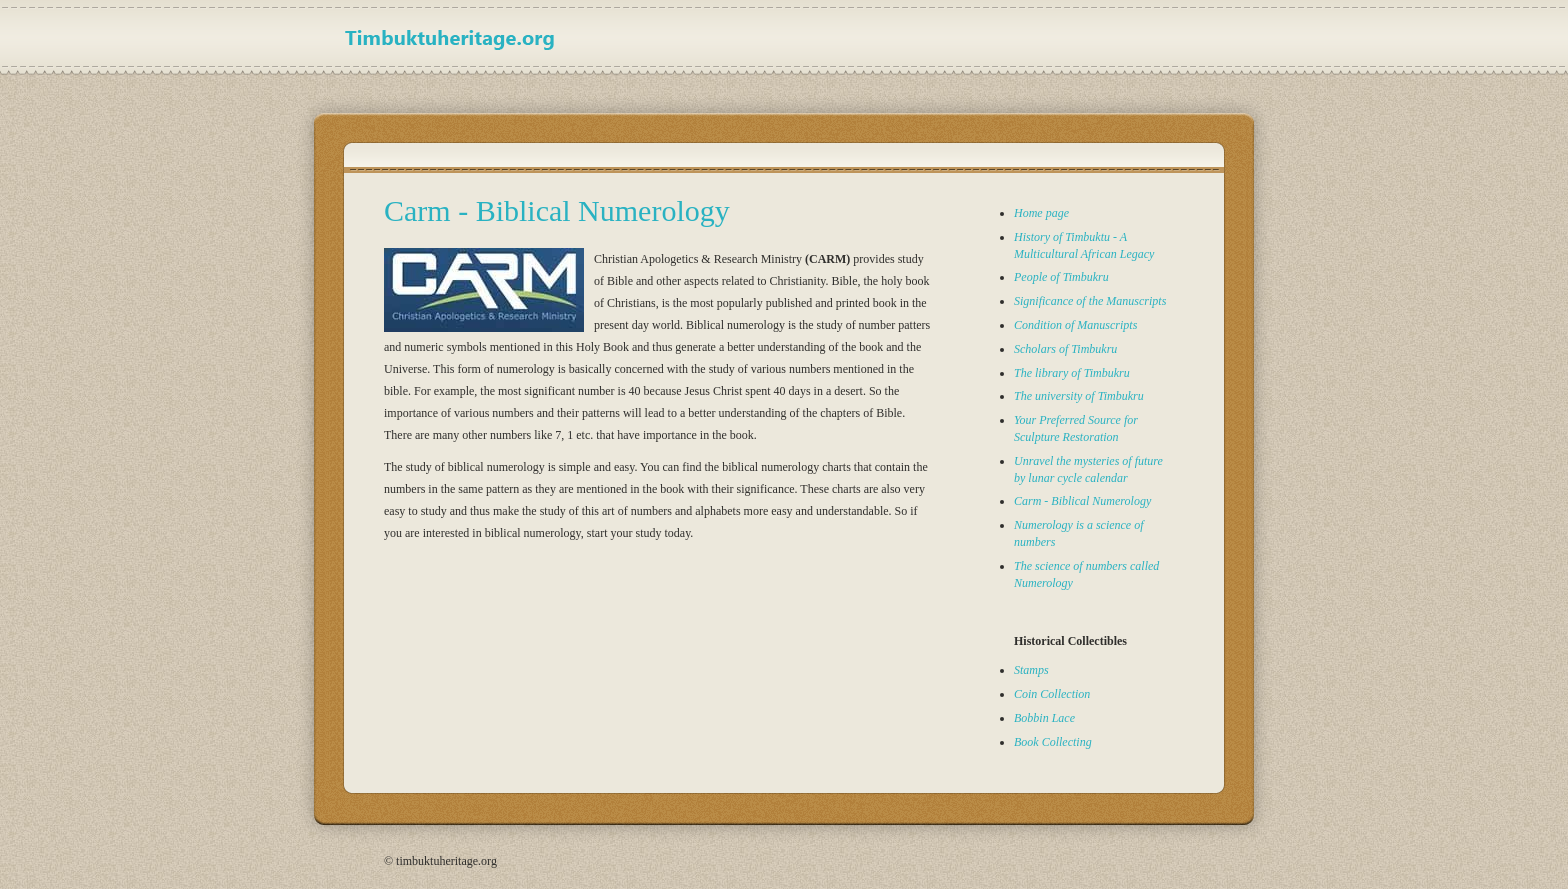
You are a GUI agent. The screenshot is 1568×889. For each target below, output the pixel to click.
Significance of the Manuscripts (1090, 301)
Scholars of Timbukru (1065, 349)
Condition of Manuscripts (1075, 325)
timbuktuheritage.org (458, 37)
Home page (1041, 213)
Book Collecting (1053, 742)
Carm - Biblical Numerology (1082, 501)
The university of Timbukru (1079, 396)
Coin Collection (1052, 694)
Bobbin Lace (1044, 718)
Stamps (1031, 670)
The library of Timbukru (1072, 373)
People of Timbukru (1061, 277)
